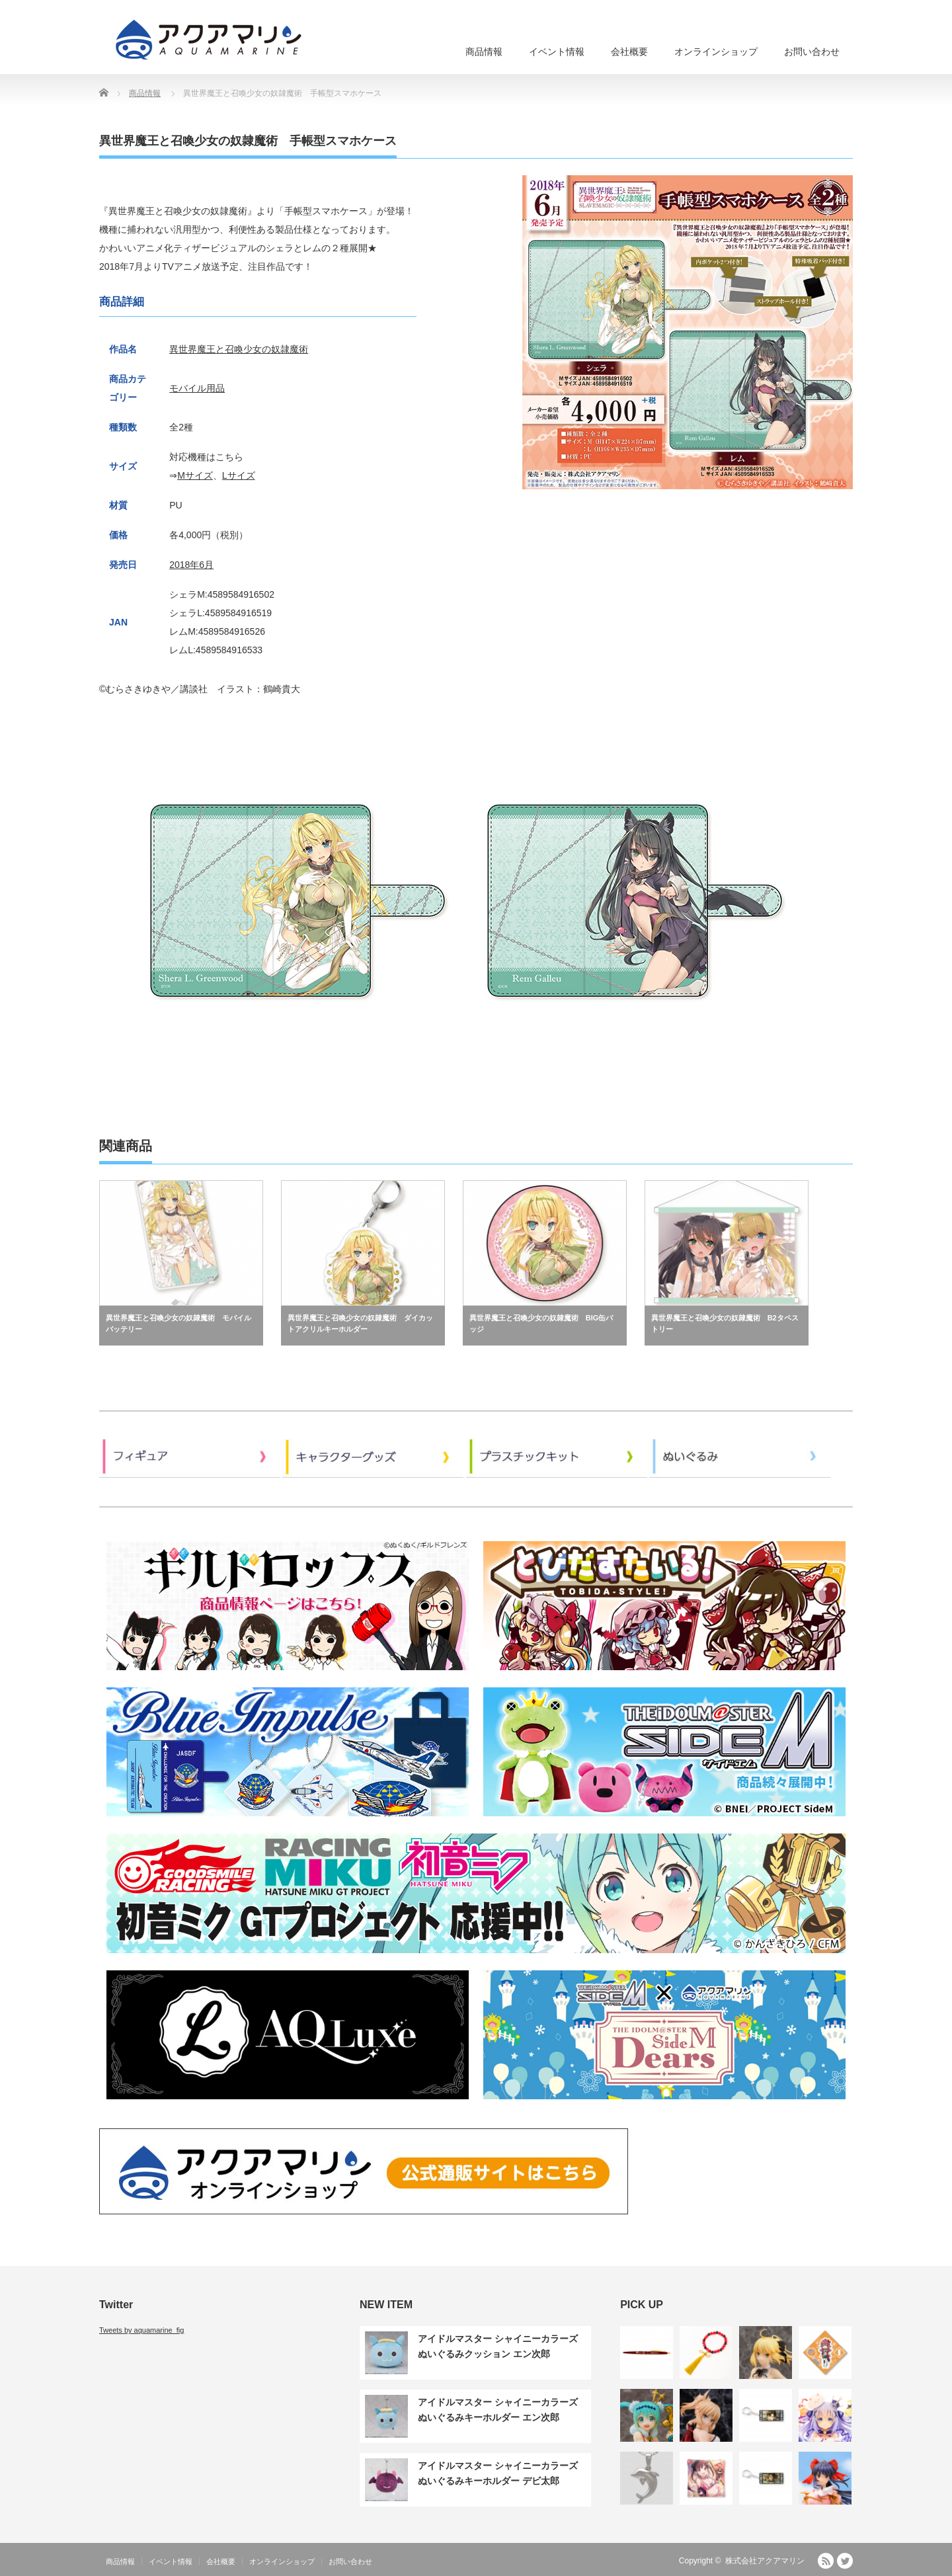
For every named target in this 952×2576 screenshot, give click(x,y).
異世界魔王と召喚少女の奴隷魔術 (238, 349)
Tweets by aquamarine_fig (141, 2330)
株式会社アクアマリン (765, 2560)
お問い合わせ (812, 51)
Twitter (845, 2561)
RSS (826, 2561)
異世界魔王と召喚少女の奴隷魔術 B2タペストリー (725, 1324)
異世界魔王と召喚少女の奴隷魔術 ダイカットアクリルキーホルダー (360, 1324)
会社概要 (629, 51)
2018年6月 (191, 564)
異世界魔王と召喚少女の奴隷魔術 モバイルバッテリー (178, 1324)
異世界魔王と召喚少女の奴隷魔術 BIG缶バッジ (541, 1324)
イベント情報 (556, 51)
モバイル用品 (197, 388)
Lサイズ (238, 475)
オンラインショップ (716, 51)
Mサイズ (195, 475)
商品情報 (483, 51)
